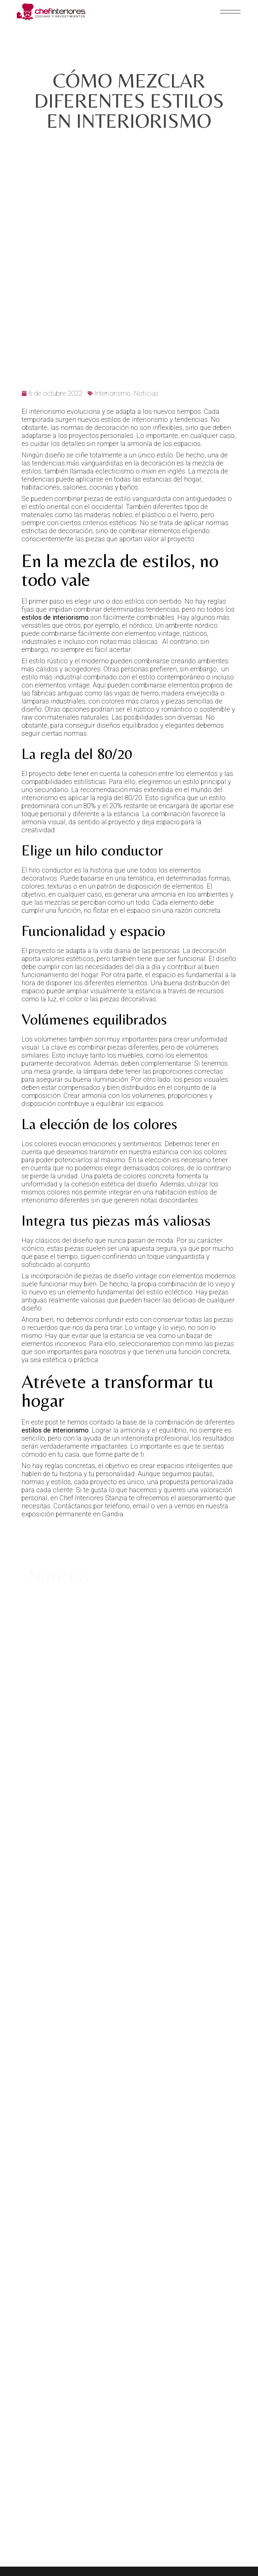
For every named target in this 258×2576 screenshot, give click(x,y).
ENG (174, 2421)
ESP (159, 2421)
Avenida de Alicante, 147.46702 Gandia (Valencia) (47, 2378)
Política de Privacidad (185, 2314)
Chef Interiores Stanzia (93, 1426)
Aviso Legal (170, 2302)
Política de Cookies (182, 2327)
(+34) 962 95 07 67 (220, 2390)
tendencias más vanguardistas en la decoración (103, 392)
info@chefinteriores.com (190, 2382)
